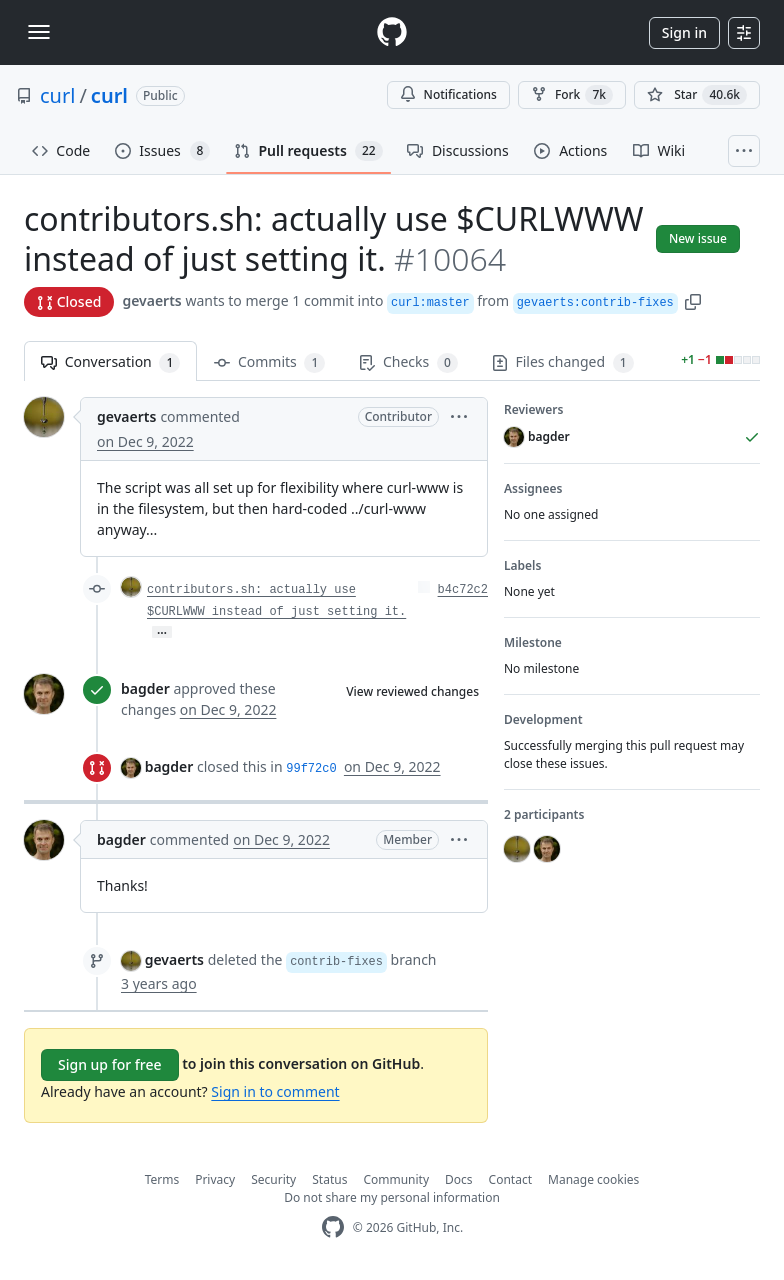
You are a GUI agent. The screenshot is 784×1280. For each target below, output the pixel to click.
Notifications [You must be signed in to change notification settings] (448, 94)
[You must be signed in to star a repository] (697, 95)
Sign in (684, 32)
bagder (145, 688)
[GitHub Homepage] (333, 1227)
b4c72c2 (463, 590)
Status (329, 1179)
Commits (269, 362)
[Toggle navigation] (39, 32)
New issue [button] (698, 238)
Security (273, 1179)
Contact (510, 1179)
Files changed (563, 362)
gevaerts (151, 300)
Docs (459, 1179)
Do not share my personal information (392, 1197)
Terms (162, 1179)
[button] (693, 300)
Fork (572, 95)
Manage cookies (593, 1179)
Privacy (215, 1179)
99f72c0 (311, 769)
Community (396, 1179)
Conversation (110, 362)
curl (57, 95)
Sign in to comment (275, 1091)
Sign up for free (110, 1064)
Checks (408, 362)
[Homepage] (392, 32)
